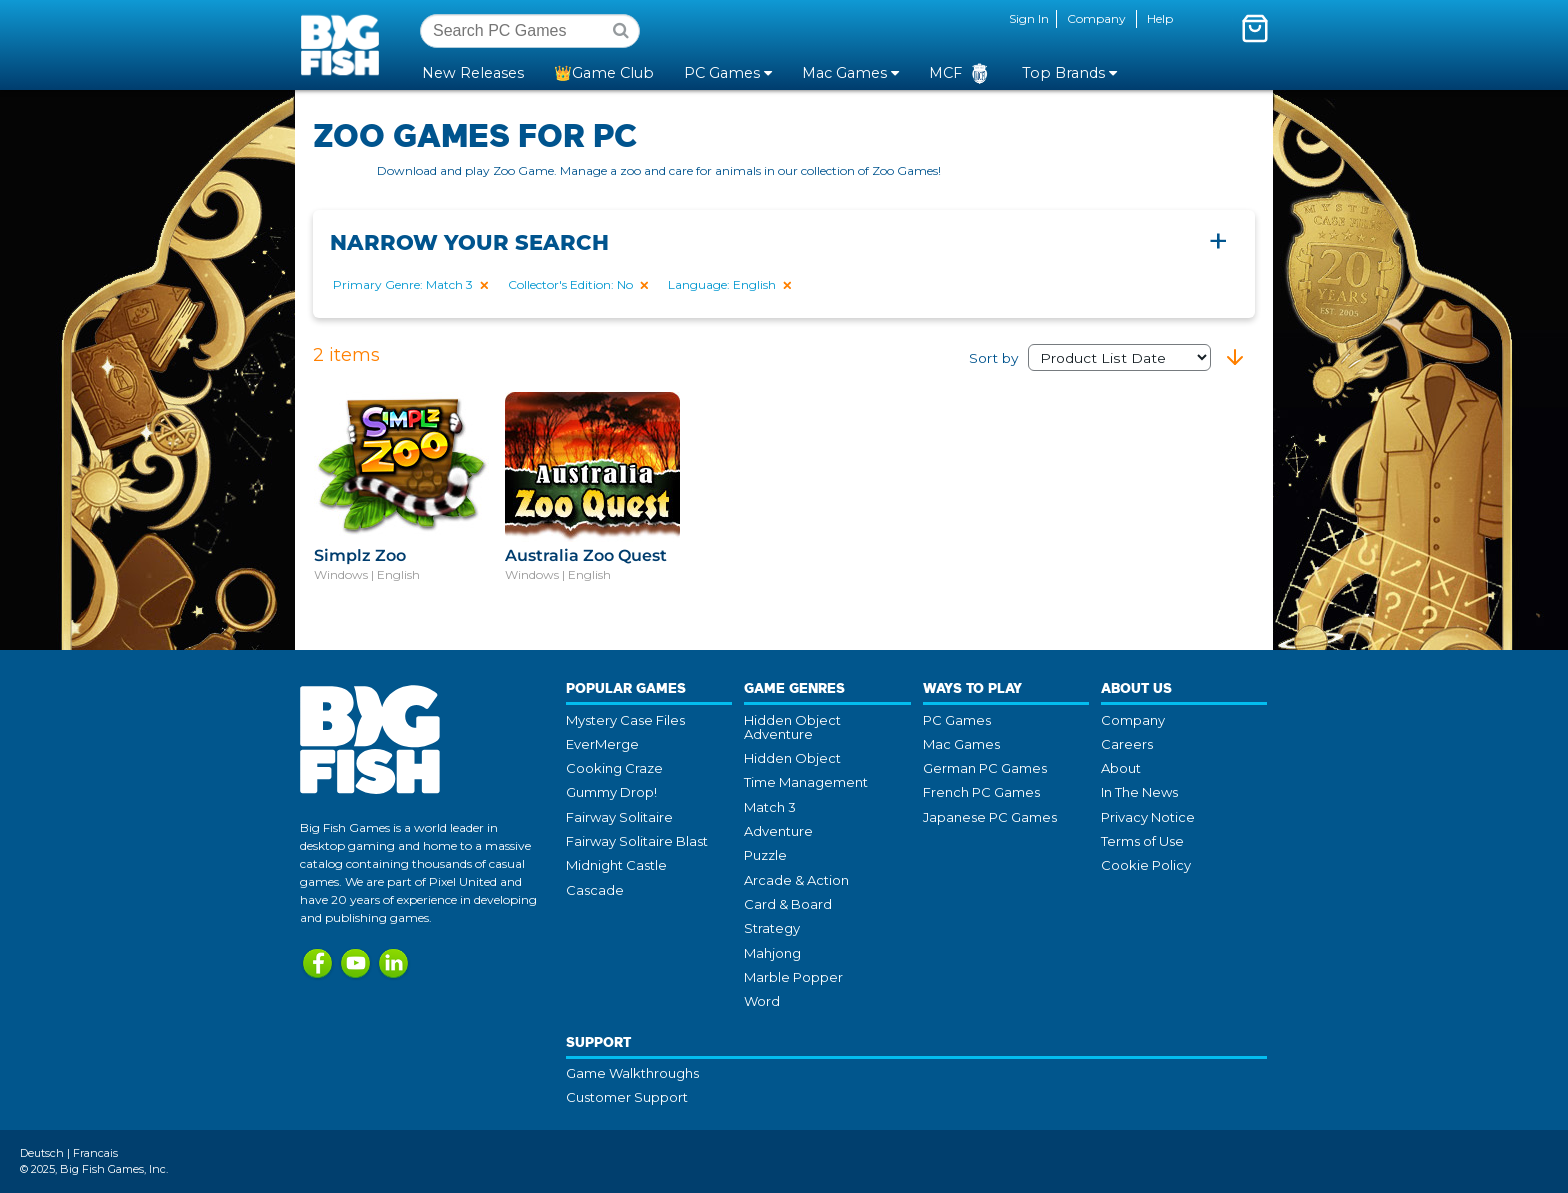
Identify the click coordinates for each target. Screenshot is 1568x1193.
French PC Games (981, 792)
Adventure (778, 831)
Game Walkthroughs (632, 1073)
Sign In (1029, 18)
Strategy (772, 928)
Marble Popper (793, 977)
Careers (1127, 744)
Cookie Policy (1146, 865)
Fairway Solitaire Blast (637, 841)
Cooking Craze (614, 768)
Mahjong (772, 953)
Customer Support (627, 1097)
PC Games (957, 720)
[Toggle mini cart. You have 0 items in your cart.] (1255, 28)
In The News (1139, 792)
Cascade (595, 890)
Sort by (1090, 358)
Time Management (806, 782)
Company (1096, 18)
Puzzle (765, 855)
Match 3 (770, 807)
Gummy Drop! (611, 792)
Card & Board (788, 904)
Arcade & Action (796, 880)
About (1121, 768)
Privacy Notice (1148, 817)
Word (762, 1001)
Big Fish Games (344, 44)
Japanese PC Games (990, 817)
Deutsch (42, 1153)
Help (1160, 18)
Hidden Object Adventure (792, 727)
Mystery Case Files (625, 720)
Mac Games (961, 744)
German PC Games (985, 768)
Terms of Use (1142, 841)
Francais (95, 1153)
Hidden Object (792, 758)
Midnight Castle (616, 865)
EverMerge (602, 744)
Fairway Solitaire (619, 817)
